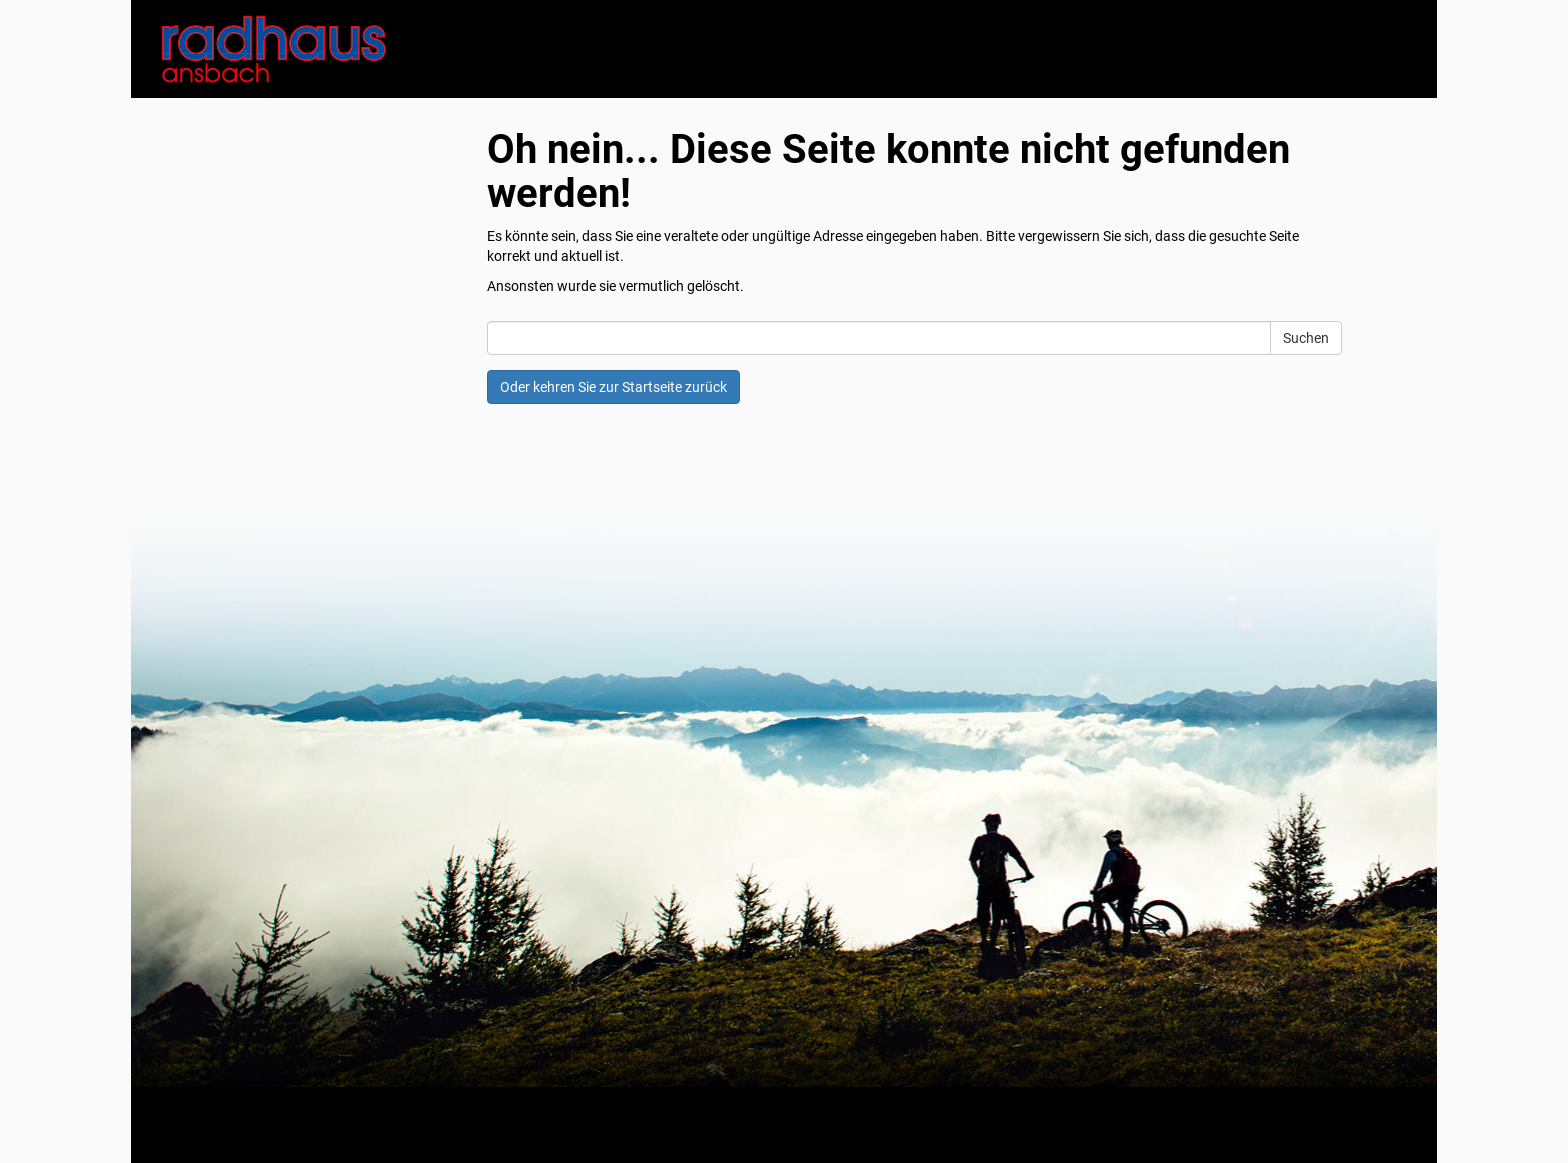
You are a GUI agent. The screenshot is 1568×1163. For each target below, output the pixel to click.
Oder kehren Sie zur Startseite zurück (613, 387)
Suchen (1306, 338)
